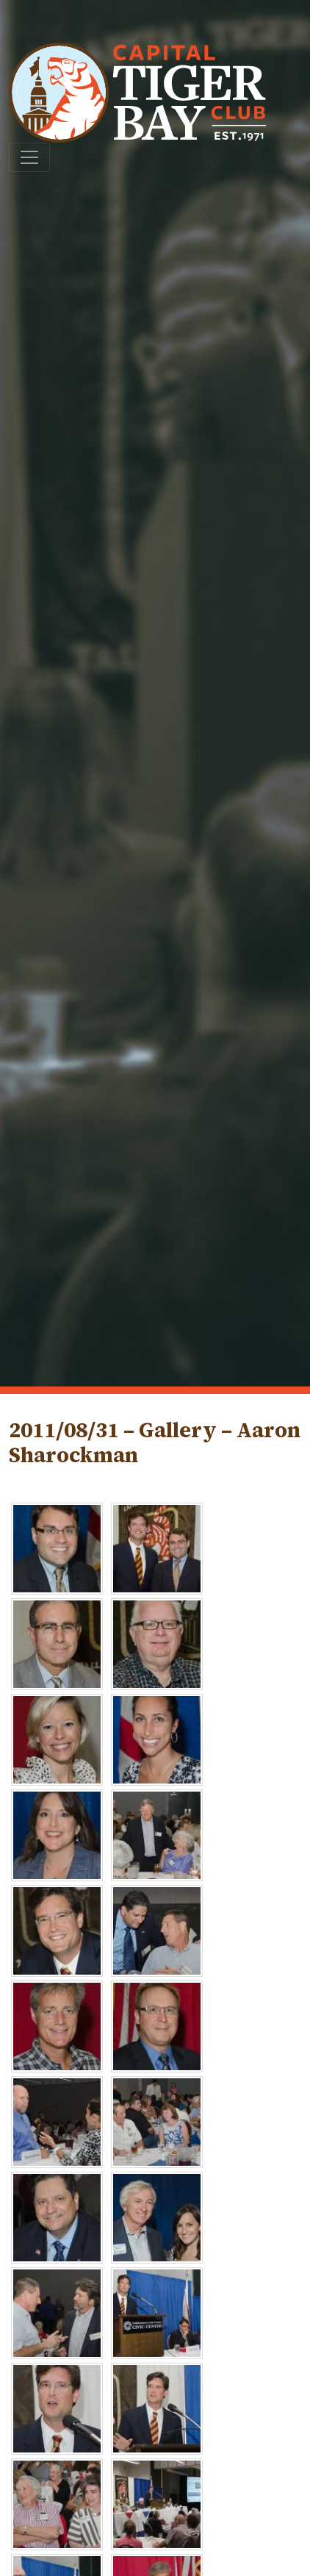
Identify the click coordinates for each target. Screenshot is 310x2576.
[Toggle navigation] (29, 157)
